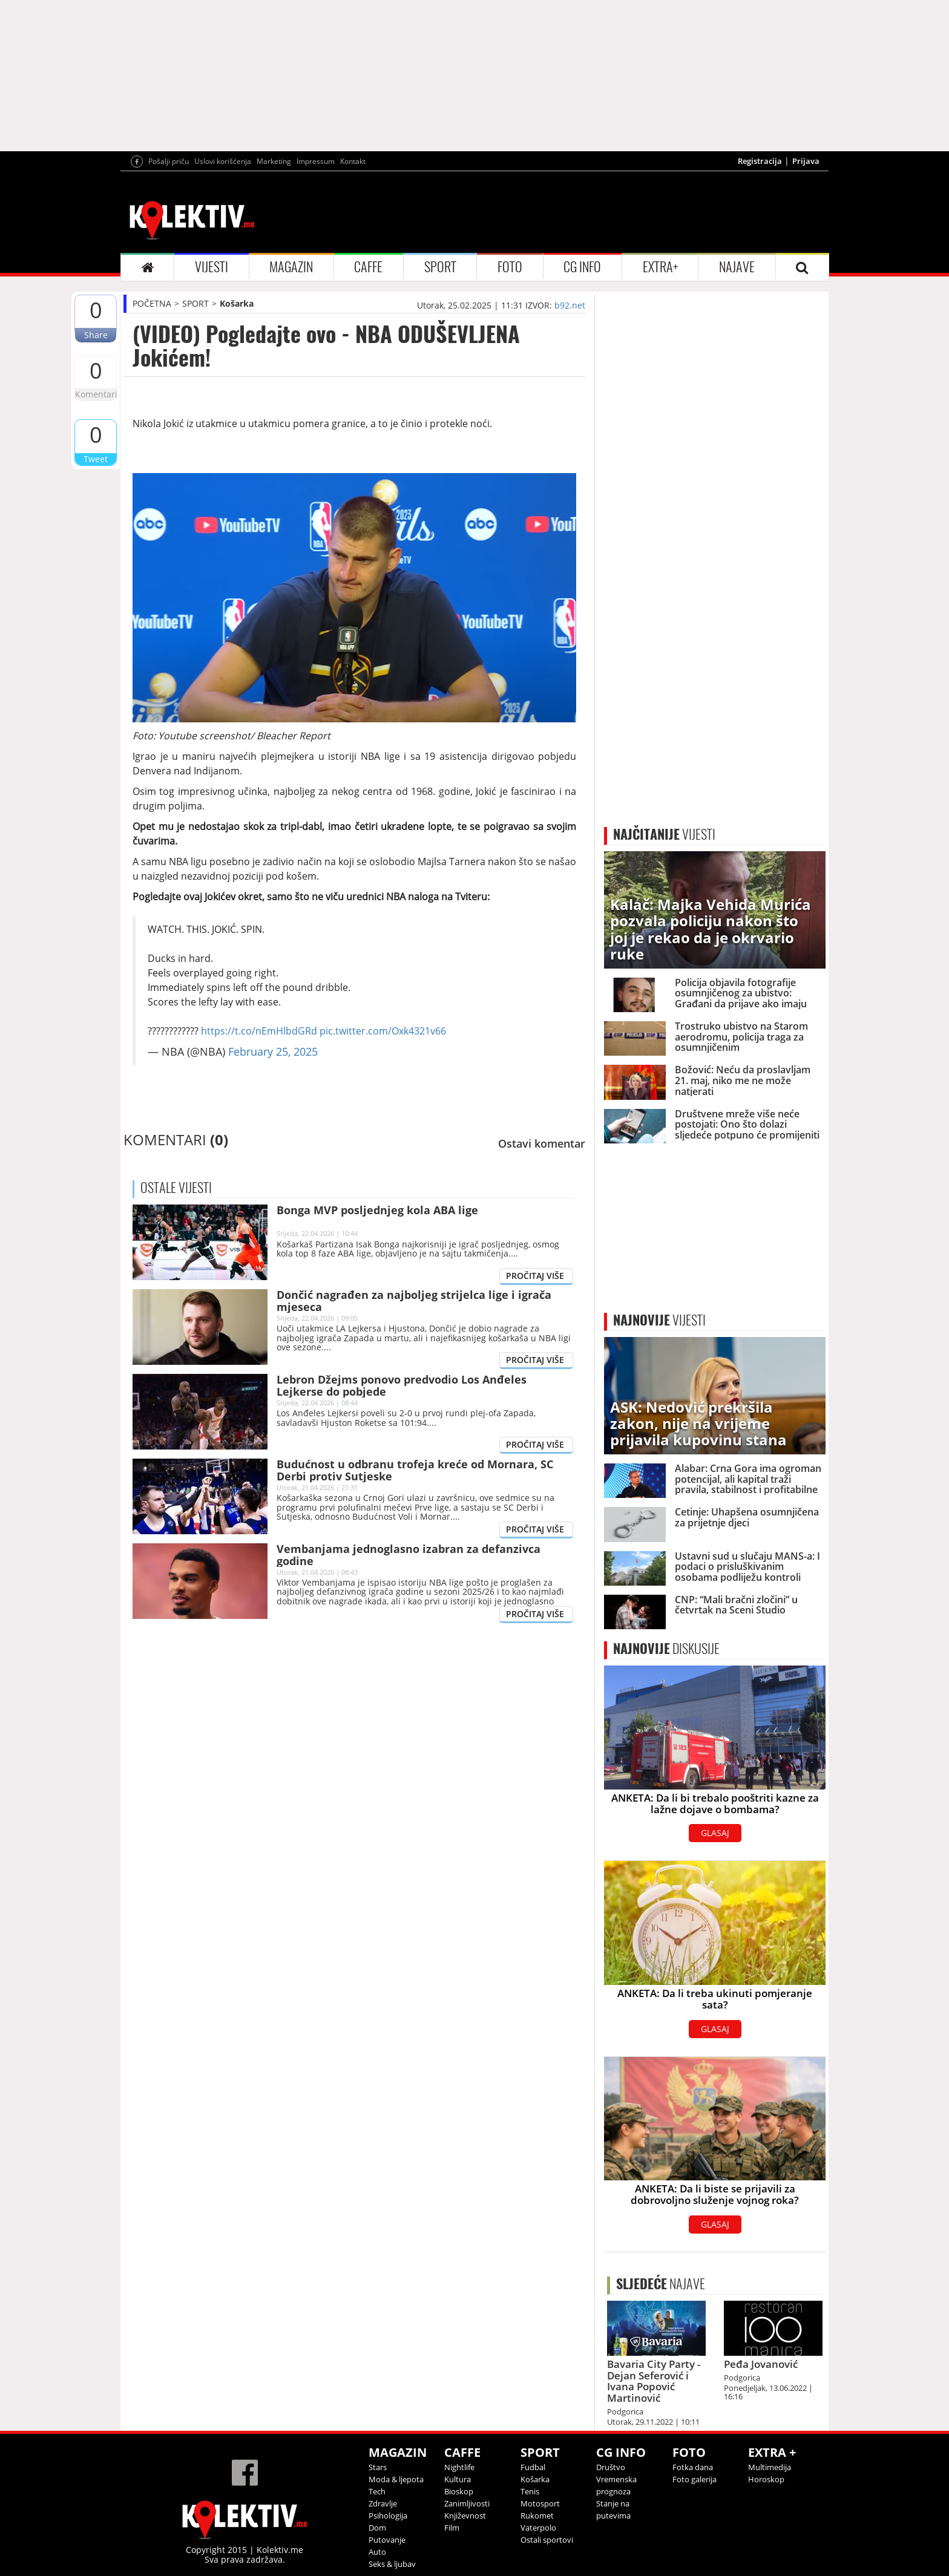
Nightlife (459, 2467)
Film (451, 2527)
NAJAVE (737, 267)
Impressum (316, 161)
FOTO (509, 267)
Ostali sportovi (546, 2539)
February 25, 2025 (273, 1051)
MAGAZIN (291, 267)
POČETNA (152, 303)
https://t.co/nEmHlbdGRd (259, 1031)
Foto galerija (694, 2479)
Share (96, 335)
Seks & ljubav (392, 2563)
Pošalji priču (168, 161)
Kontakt (353, 161)
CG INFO (582, 267)
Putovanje (387, 2539)
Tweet (96, 459)
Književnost (465, 2515)
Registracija (760, 160)
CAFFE (368, 267)
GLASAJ (715, 1833)
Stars (378, 2467)
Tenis (529, 2491)
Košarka (237, 303)
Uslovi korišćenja (222, 161)
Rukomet (537, 2515)
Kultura (457, 2479)
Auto (377, 2551)
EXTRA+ (660, 267)
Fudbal (532, 2467)
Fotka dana (692, 2467)
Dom (377, 2527)
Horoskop (766, 2479)
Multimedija (769, 2467)
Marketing (274, 161)
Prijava (805, 160)
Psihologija (388, 2515)
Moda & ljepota (396, 2479)
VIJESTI (211, 267)
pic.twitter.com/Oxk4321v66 (383, 1031)
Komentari (95, 394)
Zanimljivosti (467, 2503)
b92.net (569, 305)
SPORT (440, 267)
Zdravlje (383, 2503)
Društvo (610, 2467)
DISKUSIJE (666, 1648)
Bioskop (458, 2491)
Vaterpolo (538, 2527)
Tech (377, 2491)
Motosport (540, 2503)
